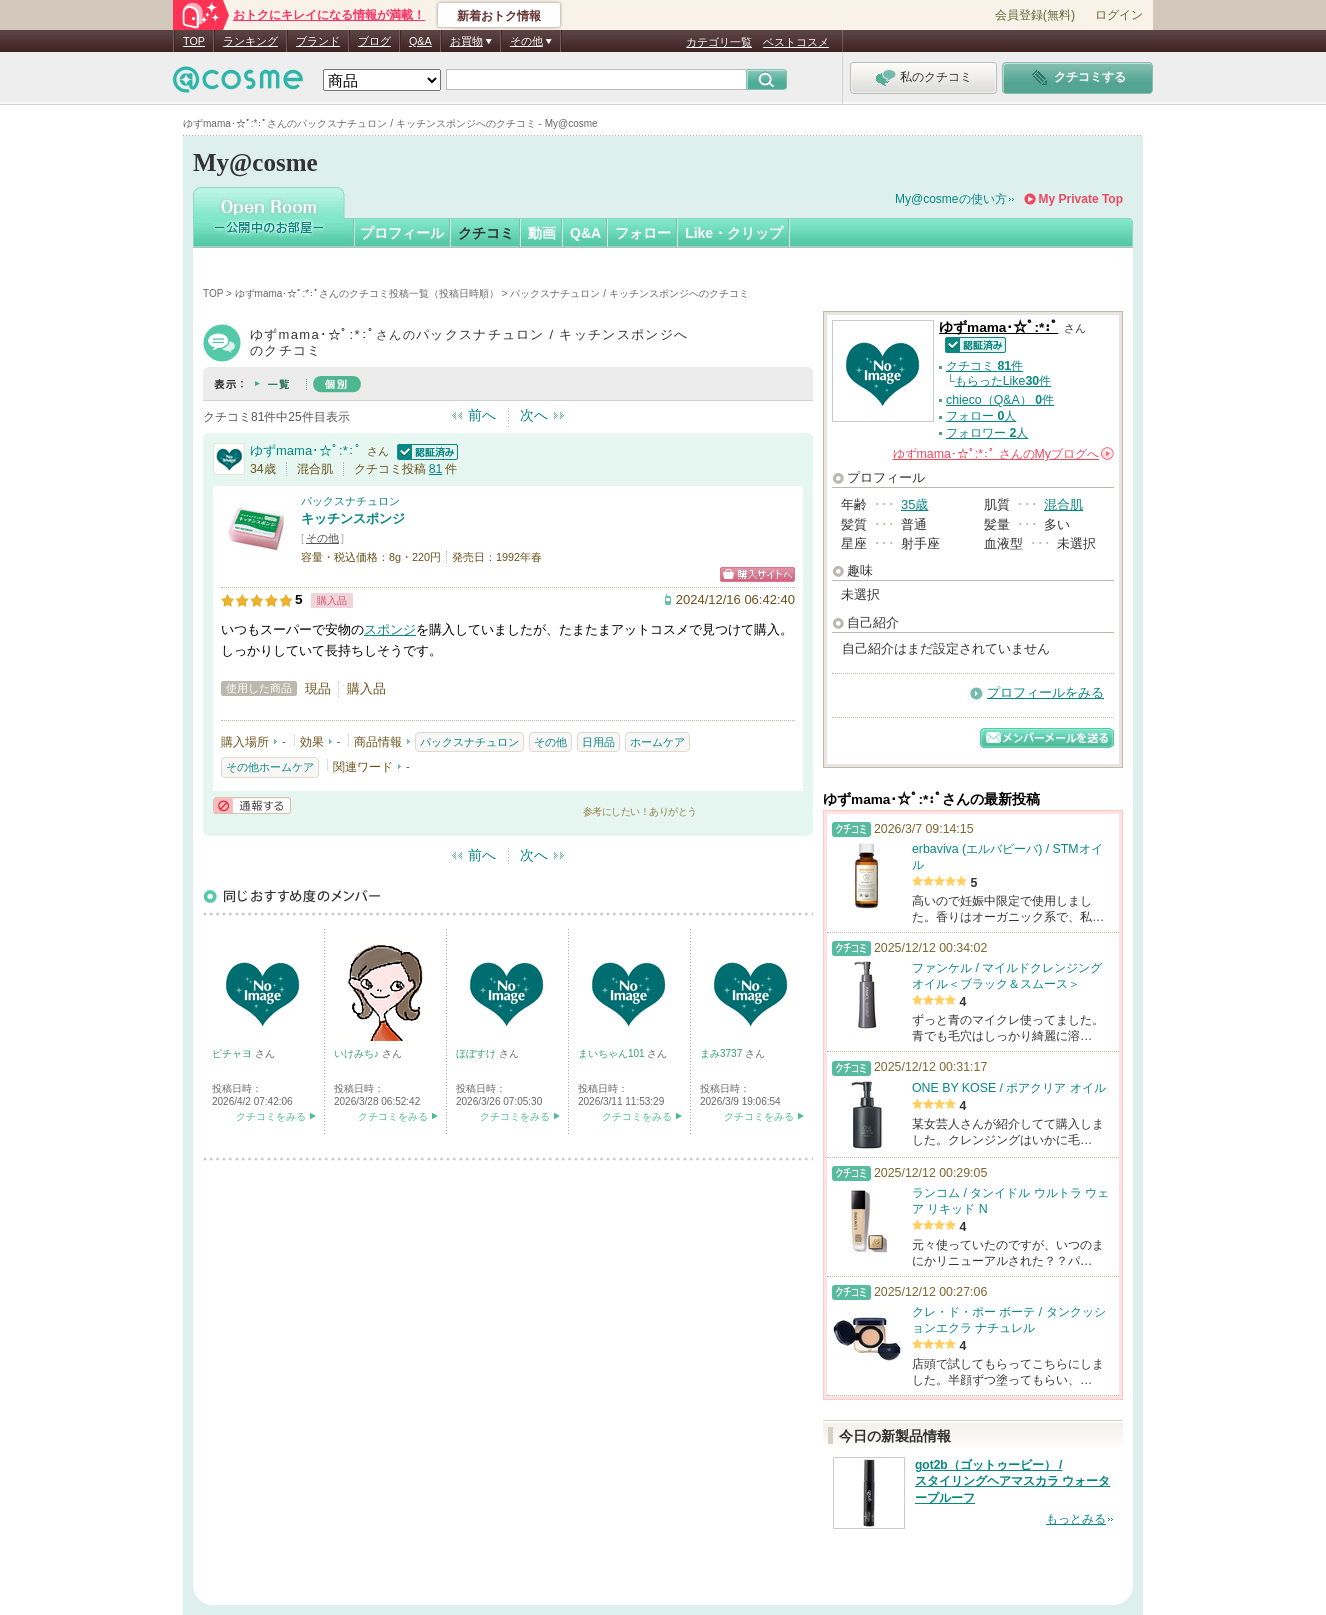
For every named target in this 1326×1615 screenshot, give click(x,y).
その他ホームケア (270, 767)
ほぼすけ (477, 1053)
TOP (194, 41)
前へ (482, 415)
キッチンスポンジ (353, 518)
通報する (252, 805)
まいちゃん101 (612, 1053)
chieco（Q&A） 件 (1000, 400)
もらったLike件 (1003, 381)
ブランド (318, 41)
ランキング (250, 41)
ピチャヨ (233, 1053)
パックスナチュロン (350, 501)
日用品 (598, 742)
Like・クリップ (734, 233)
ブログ (374, 41)
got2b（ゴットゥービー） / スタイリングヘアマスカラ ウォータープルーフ (1012, 1482)
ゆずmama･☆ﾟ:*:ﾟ (306, 450)
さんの (1003, 454)
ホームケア (657, 742)
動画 (542, 233)
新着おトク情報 (499, 16)
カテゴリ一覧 (719, 42)
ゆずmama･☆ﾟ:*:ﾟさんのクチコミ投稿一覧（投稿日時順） (367, 293)
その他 (322, 538)
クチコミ (486, 233)
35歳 (914, 504)
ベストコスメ (796, 42)
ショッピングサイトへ (757, 574)
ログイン (1119, 15)
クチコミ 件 (984, 366)
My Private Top (1081, 199)
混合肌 (1063, 504)
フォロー (643, 233)
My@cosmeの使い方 (951, 199)
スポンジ (390, 629)
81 (436, 469)
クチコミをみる (271, 1116)
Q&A (420, 41)
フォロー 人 (981, 416)
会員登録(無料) (1035, 15)
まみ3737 (722, 1053)
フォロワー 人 (987, 433)
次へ (534, 415)
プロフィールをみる (1045, 692)
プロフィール (402, 233)
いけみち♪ (358, 1053)
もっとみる (1076, 1519)
